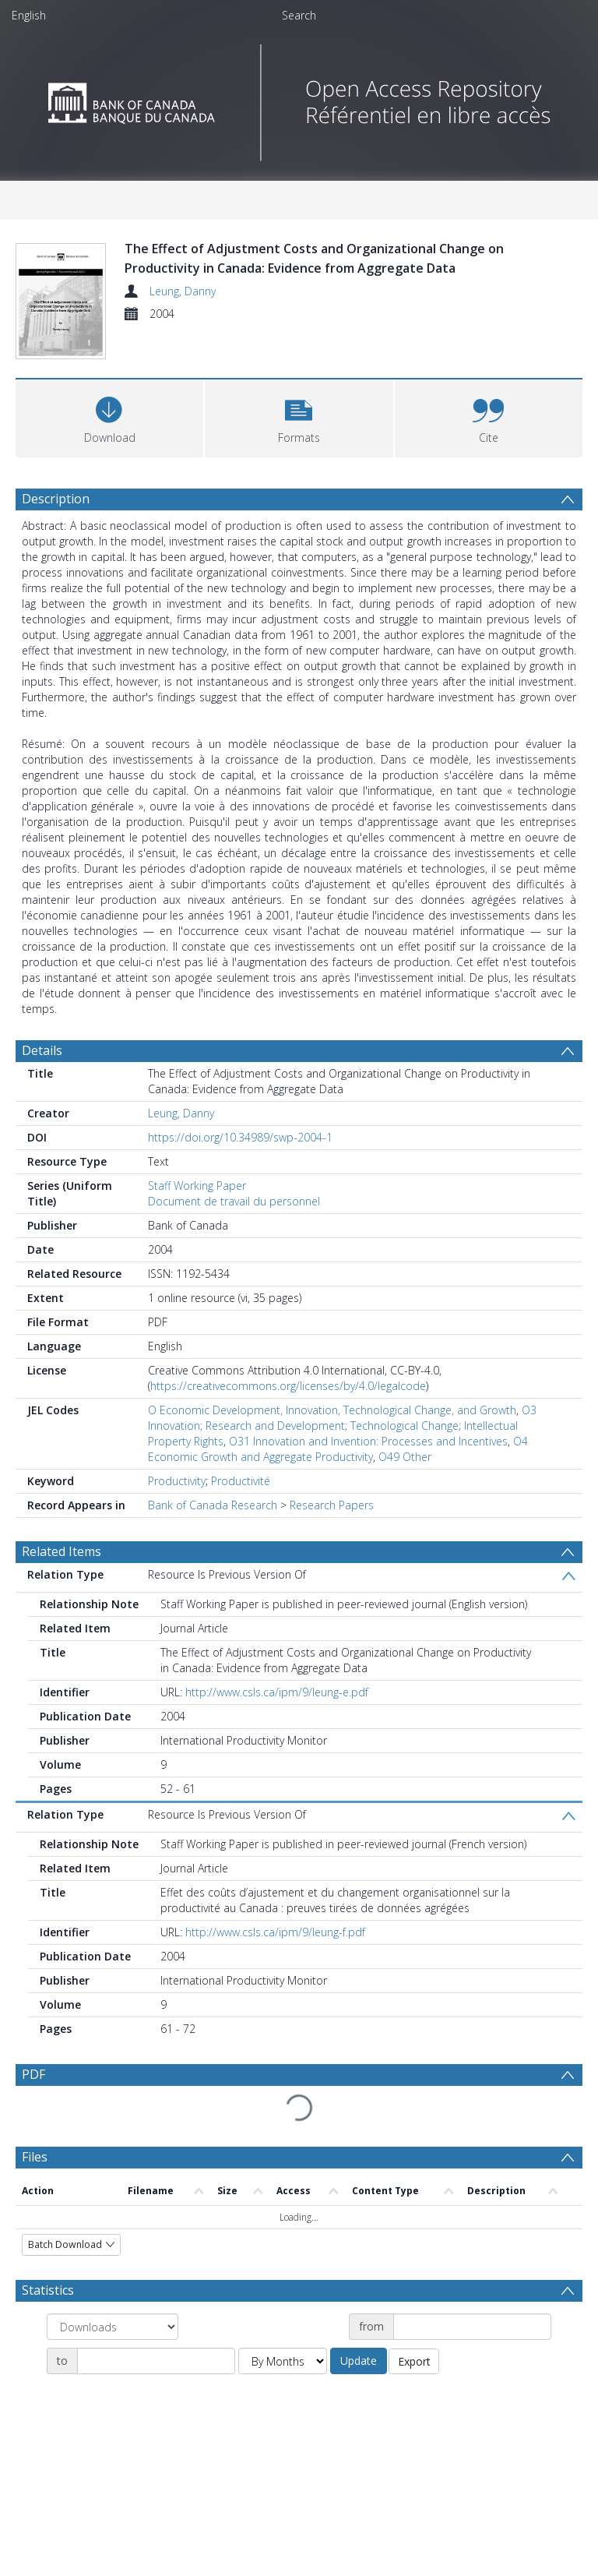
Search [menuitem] (299, 15)
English (29, 15)
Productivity (177, 1522)
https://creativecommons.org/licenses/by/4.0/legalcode (288, 1427)
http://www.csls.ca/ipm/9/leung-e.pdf (276, 1733)
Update (358, 2401)
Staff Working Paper (197, 1226)
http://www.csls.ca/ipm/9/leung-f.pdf (275, 1973)
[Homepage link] (299, 98)
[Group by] (112, 2368)
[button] (298, 458)
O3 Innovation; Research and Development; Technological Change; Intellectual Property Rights (342, 1467)
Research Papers (332, 1546)
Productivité (240, 1522)
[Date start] (472, 2368)
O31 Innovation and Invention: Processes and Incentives (368, 1482)
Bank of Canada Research (212, 1546)
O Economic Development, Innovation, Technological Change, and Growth (332, 1451)
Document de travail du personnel (234, 1242)
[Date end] (156, 2402)
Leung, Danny (183, 291)
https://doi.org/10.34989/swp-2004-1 (240, 1178)
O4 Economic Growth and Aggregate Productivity (338, 1490)
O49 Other (404, 1498)
